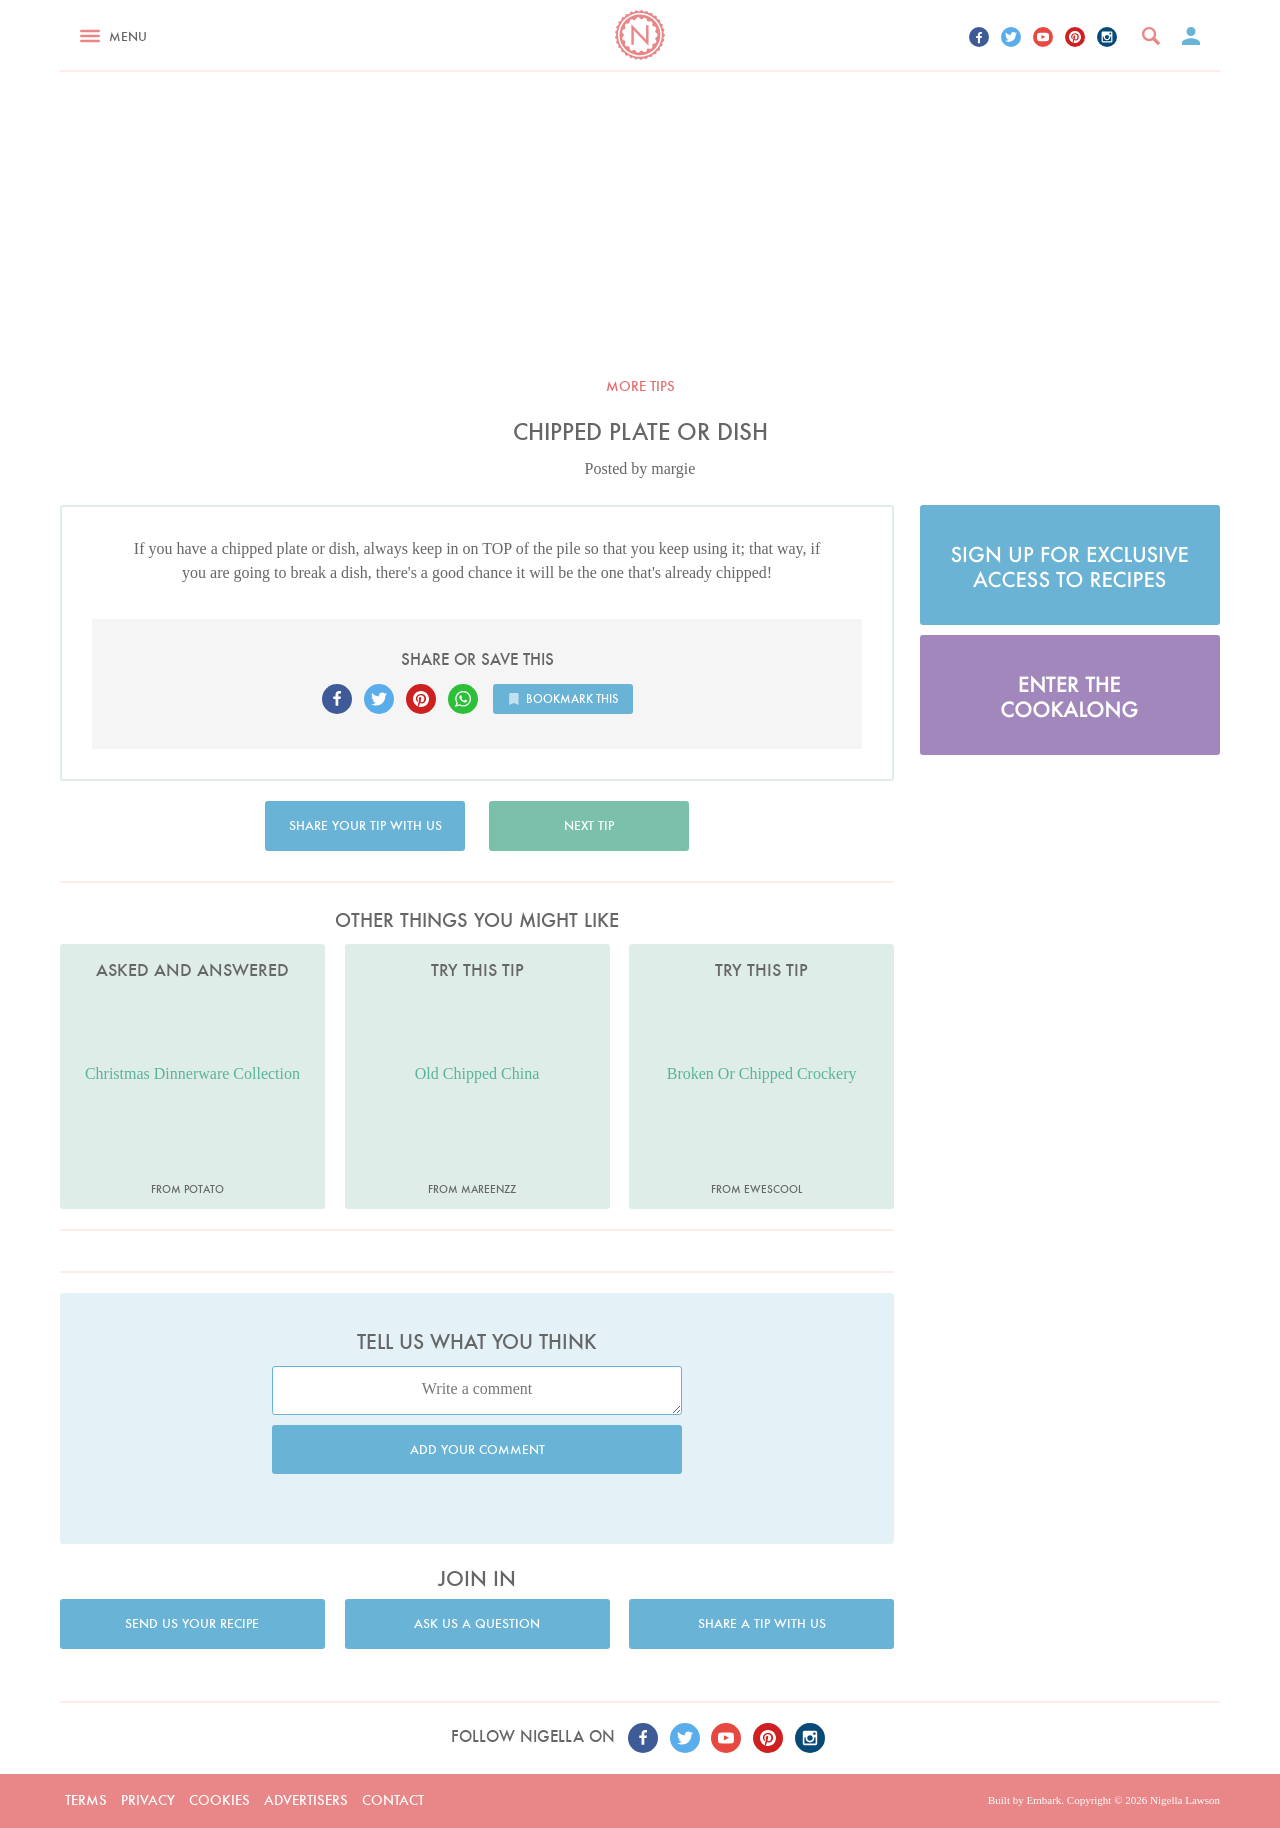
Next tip (589, 825)
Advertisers (306, 1800)
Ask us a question (477, 1623)
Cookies (219, 1800)
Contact (393, 1800)
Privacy (148, 1800)
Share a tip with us (762, 1623)
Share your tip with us (365, 825)
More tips (640, 386)
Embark (1043, 1800)
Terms (86, 1800)
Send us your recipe (192, 1623)
